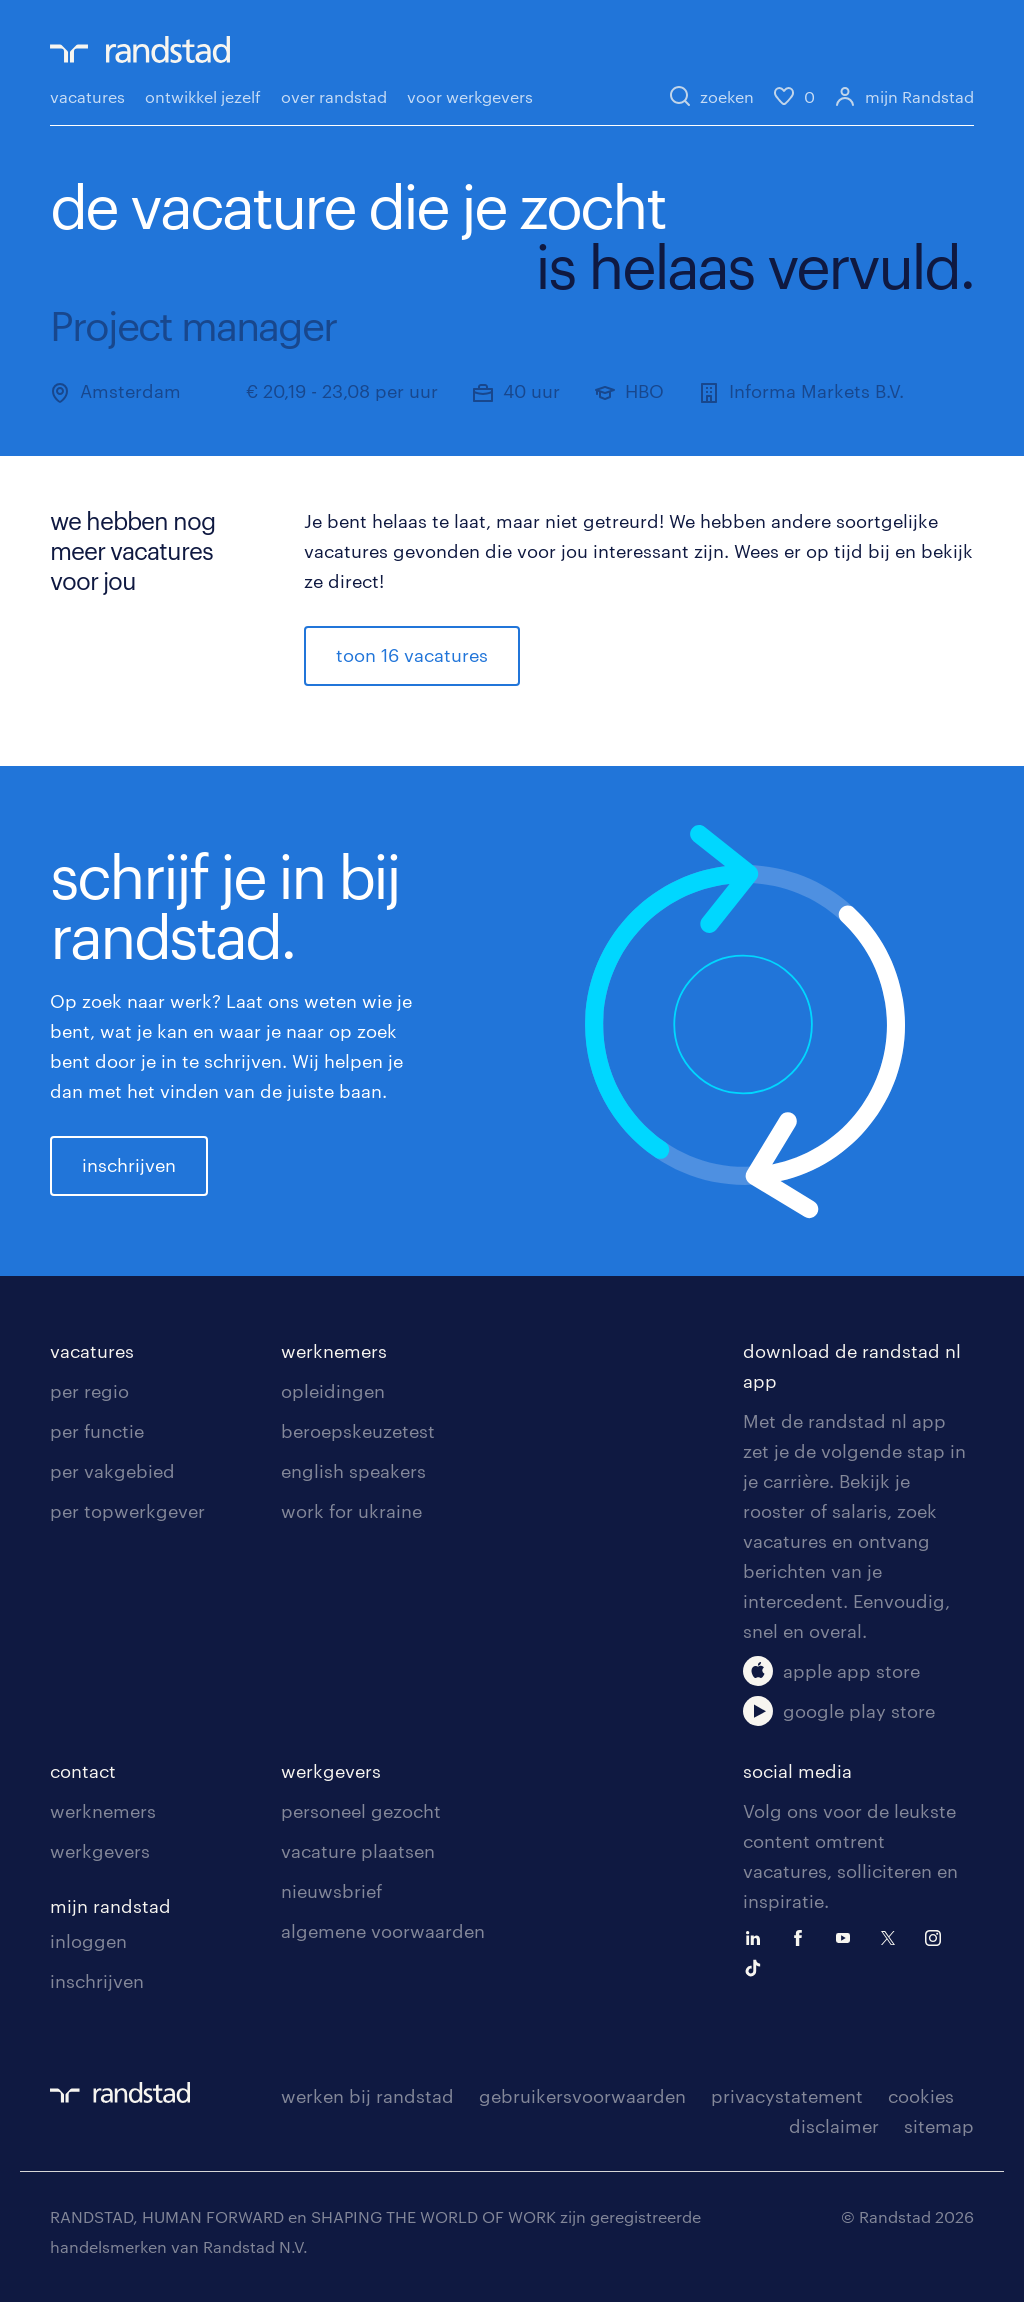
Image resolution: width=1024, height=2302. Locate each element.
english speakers (353, 1471)
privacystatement (787, 2096)
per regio (89, 1391)
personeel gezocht (361, 1811)
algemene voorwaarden (383, 1931)
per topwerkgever (127, 1511)
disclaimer (834, 2126)
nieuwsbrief (331, 1891)
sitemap (939, 2126)
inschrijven (129, 1165)
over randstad (334, 96)
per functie (97, 1431)
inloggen (88, 1941)
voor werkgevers (470, 96)
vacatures (87, 96)
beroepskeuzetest (358, 1431)
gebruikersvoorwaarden (582, 2096)
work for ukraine (351, 1511)
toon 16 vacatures (412, 655)
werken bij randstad (367, 2096)
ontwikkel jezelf (203, 96)
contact (83, 1771)
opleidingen (333, 1391)
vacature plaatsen (358, 1851)
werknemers (334, 1351)
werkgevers (100, 1851)
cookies (921, 2096)
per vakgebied (112, 1471)
